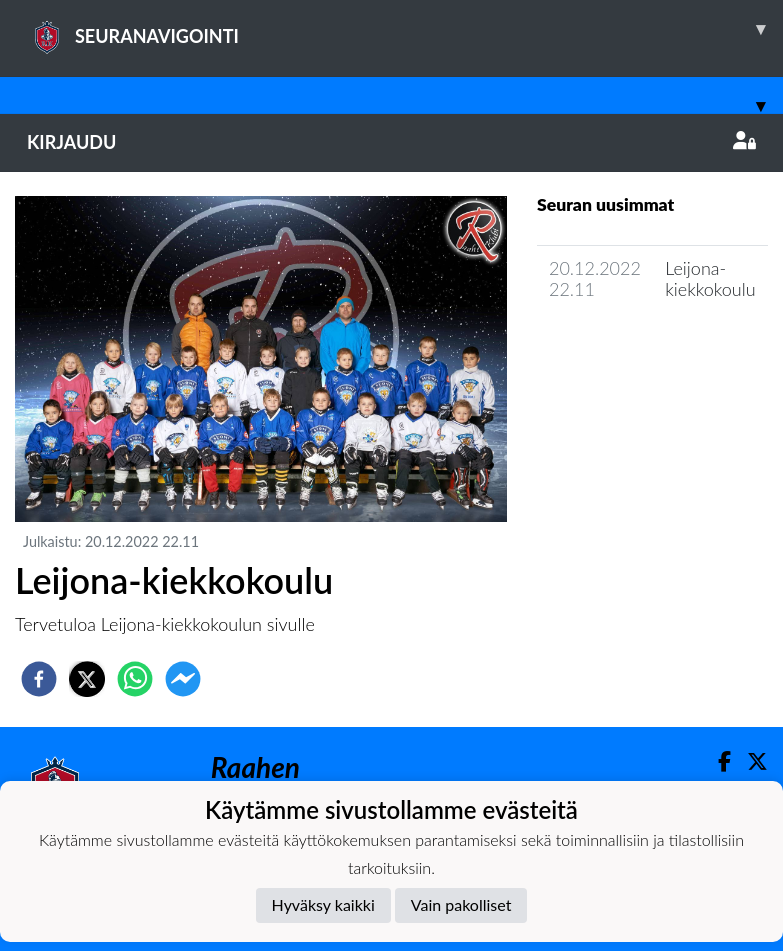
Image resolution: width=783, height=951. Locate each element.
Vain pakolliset (461, 904)
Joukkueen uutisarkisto (639, 346)
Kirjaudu (391, 142)
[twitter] (87, 679)
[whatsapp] (135, 679)
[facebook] (39, 679)
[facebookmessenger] (183, 679)
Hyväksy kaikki (323, 904)
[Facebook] (716, 761)
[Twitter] (749, 761)
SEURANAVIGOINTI (405, 29)
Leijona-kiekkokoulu (710, 278)
